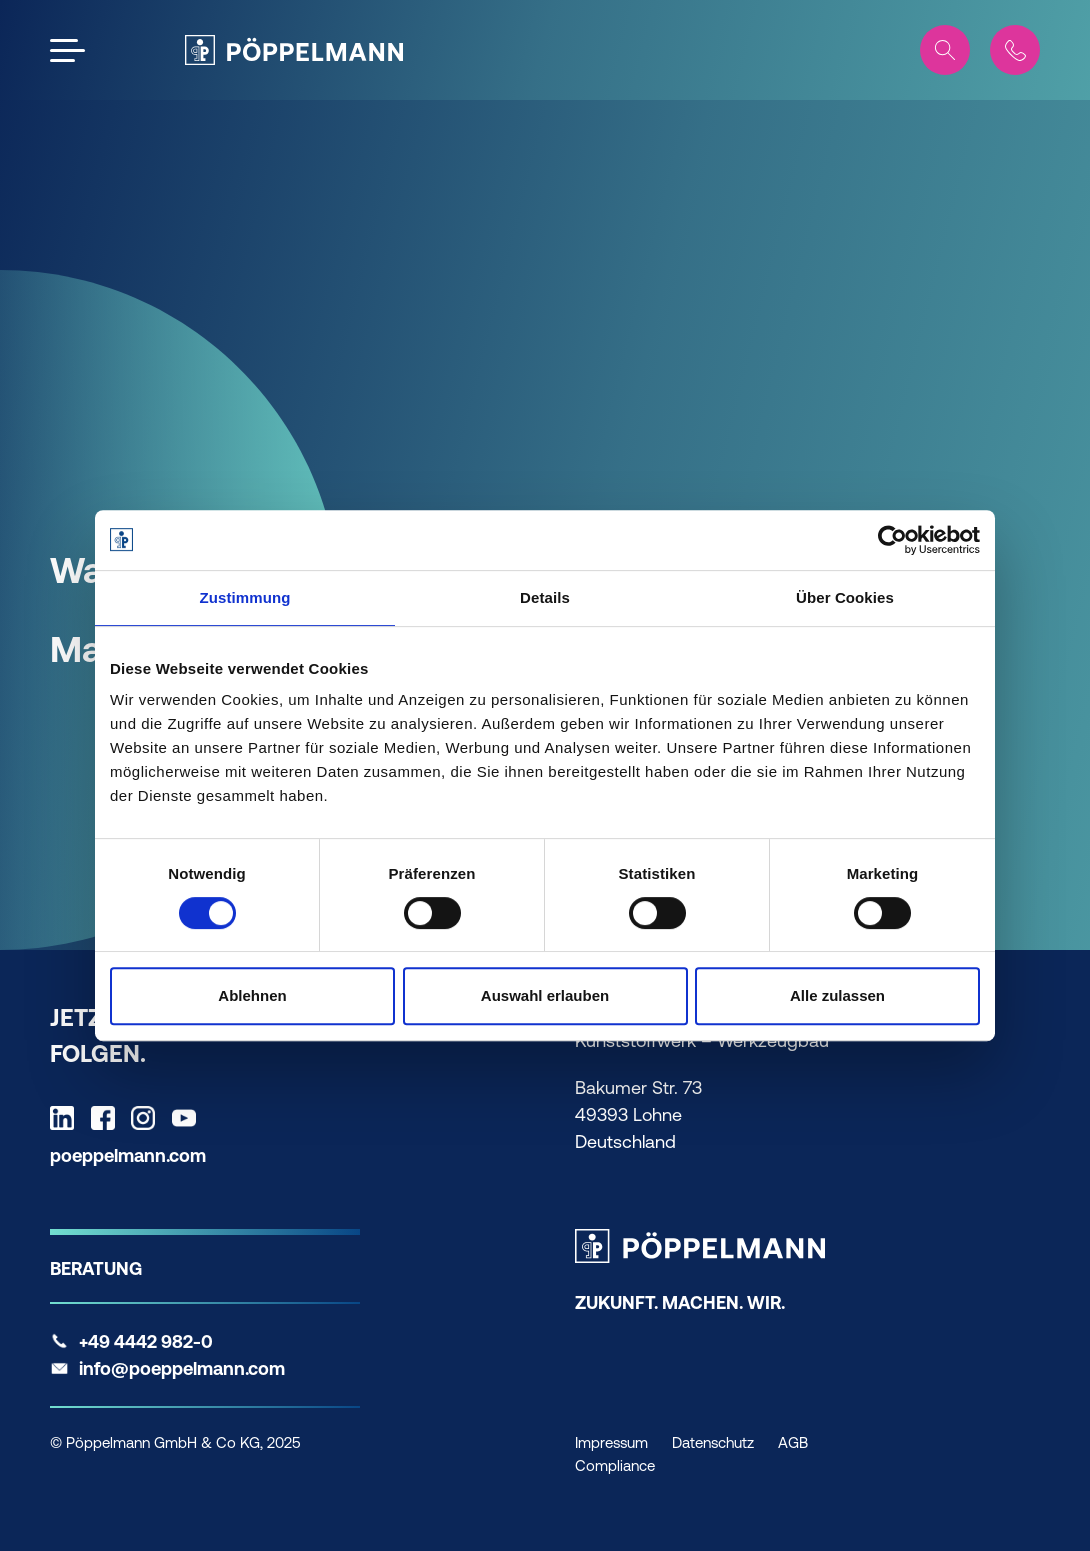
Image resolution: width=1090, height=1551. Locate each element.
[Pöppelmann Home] (294, 50)
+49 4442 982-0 (146, 1341)
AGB (793, 1442)
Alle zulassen (837, 995)
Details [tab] (545, 597)
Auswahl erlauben (545, 995)
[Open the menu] (67, 50)
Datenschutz (713, 1442)
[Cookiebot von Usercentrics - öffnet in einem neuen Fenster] (892, 540)
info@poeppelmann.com (182, 1368)
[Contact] (1015, 50)
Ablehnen (252, 995)
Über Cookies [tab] (845, 597)
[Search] (945, 50)
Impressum (611, 1442)
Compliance (615, 1465)
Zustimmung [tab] (245, 597)
